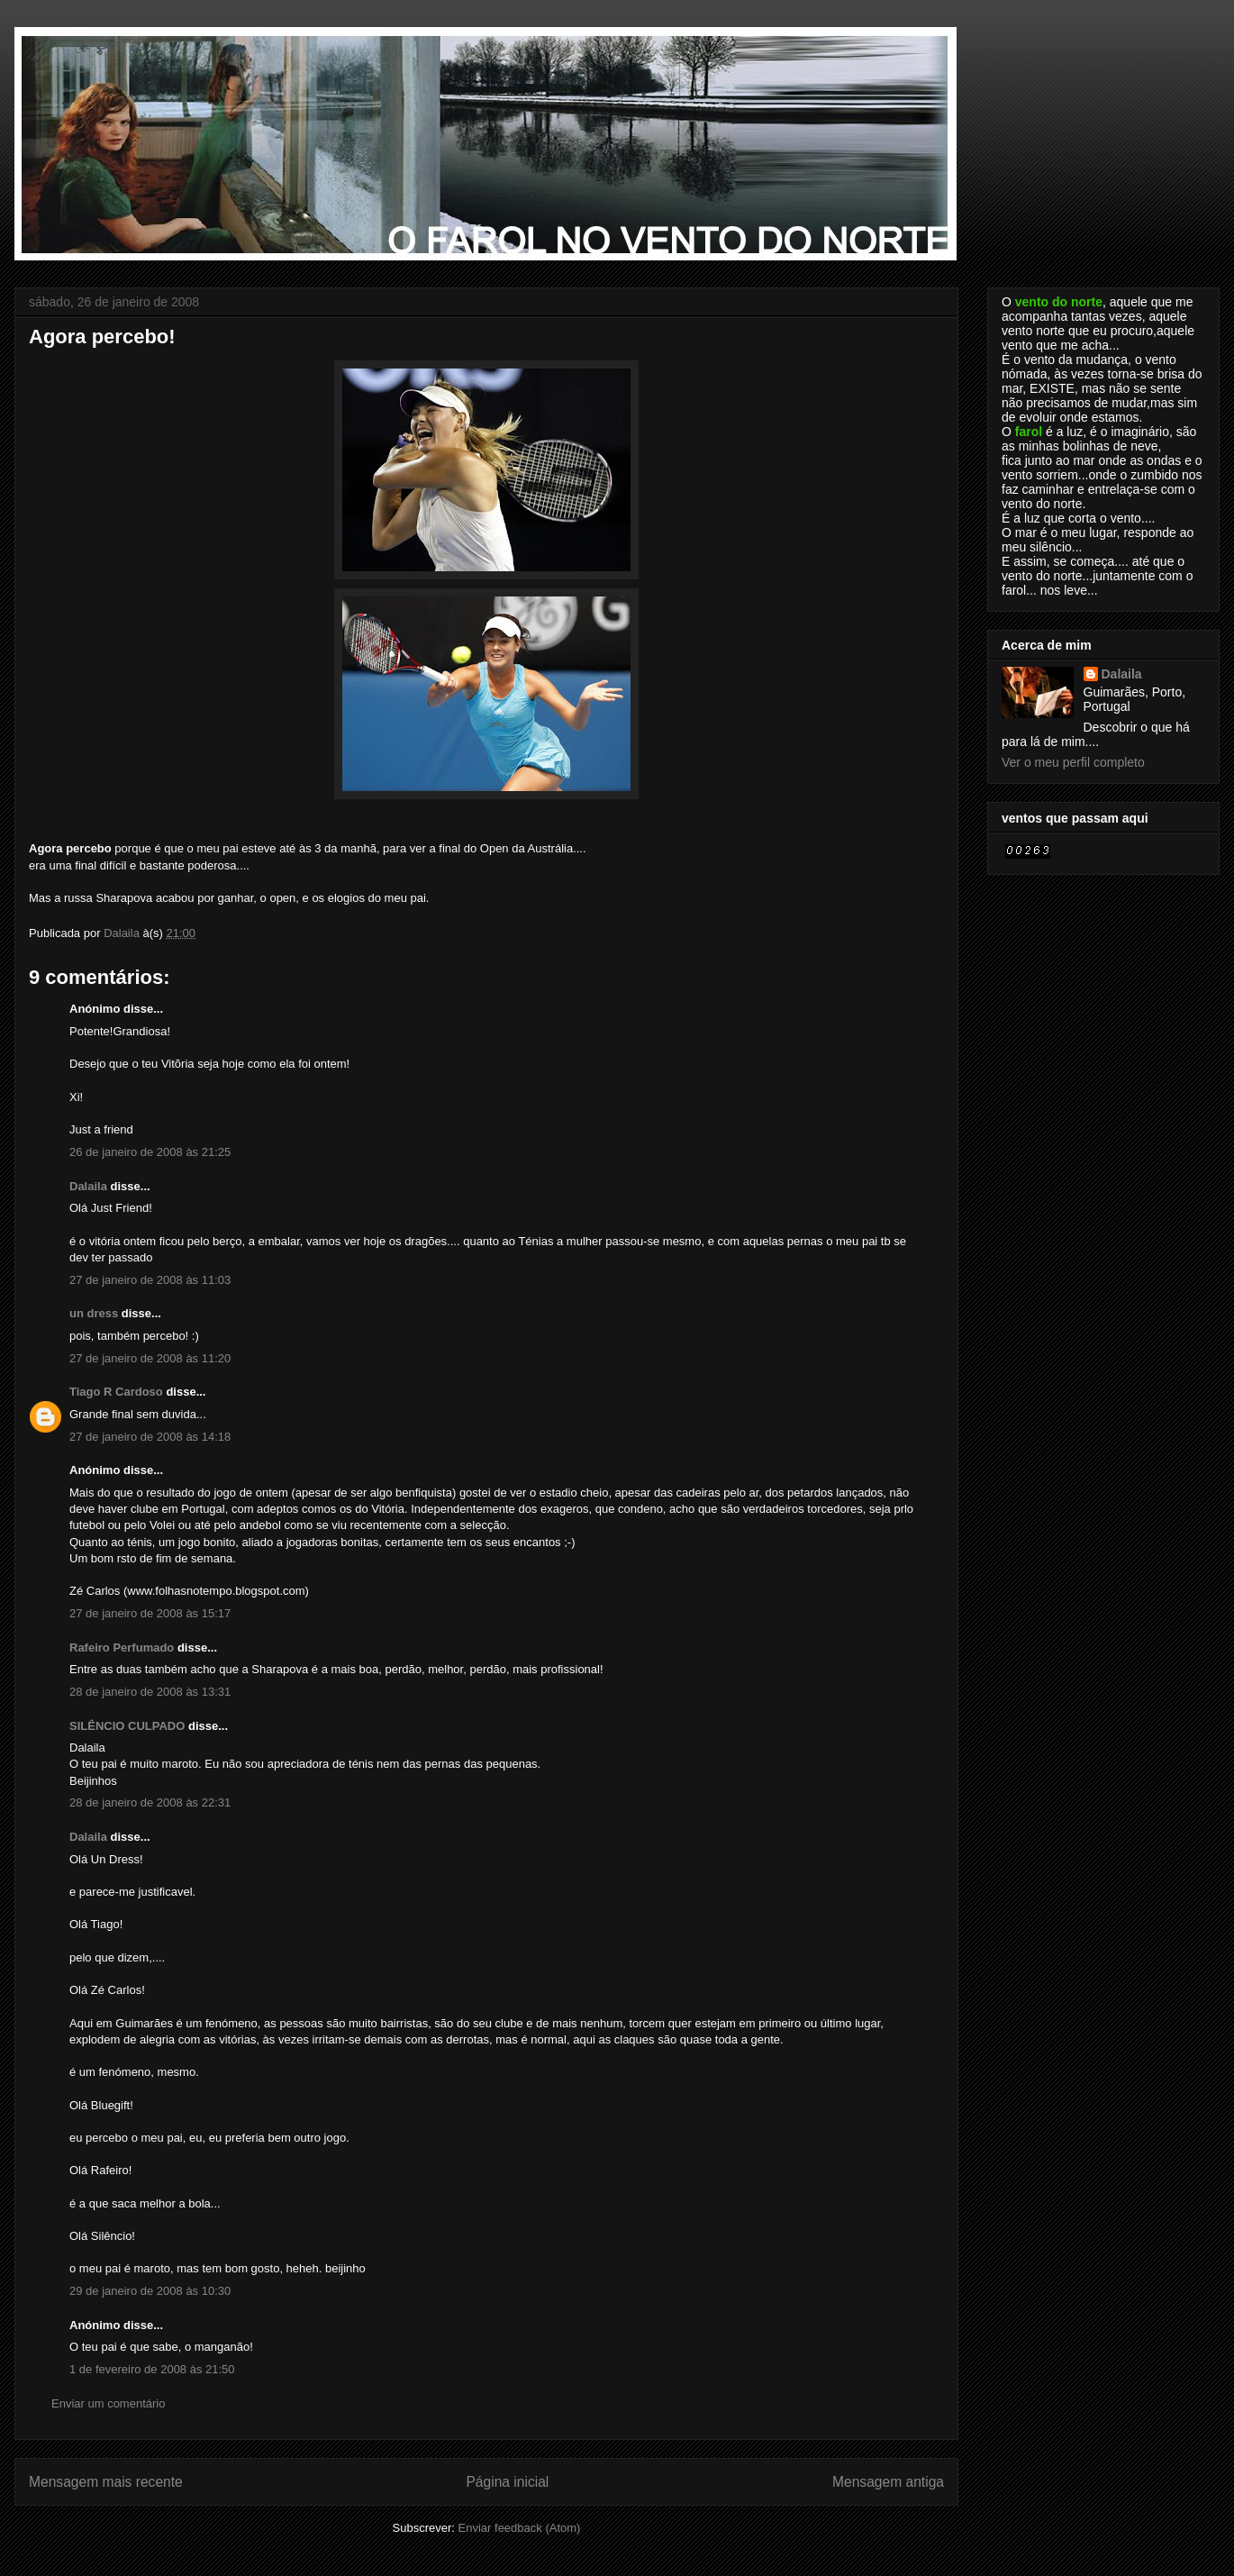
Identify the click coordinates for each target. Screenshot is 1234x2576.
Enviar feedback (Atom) (519, 2528)
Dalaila (88, 1186)
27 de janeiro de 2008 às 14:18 (150, 1436)
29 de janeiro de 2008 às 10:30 (150, 2291)
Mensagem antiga (888, 2482)
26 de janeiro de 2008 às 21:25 (150, 1152)
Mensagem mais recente (106, 2482)
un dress (93, 1313)
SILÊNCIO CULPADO (127, 1726)
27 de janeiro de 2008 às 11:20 (150, 1358)
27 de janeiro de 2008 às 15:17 (150, 1613)
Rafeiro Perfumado (121, 1647)
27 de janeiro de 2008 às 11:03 (150, 1280)
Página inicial (507, 2482)
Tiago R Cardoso (116, 1391)
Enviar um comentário (108, 2403)
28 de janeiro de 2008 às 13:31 (150, 1691)
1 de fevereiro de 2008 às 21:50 (152, 2369)
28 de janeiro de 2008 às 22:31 (150, 1802)
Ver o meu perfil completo (1073, 762)
